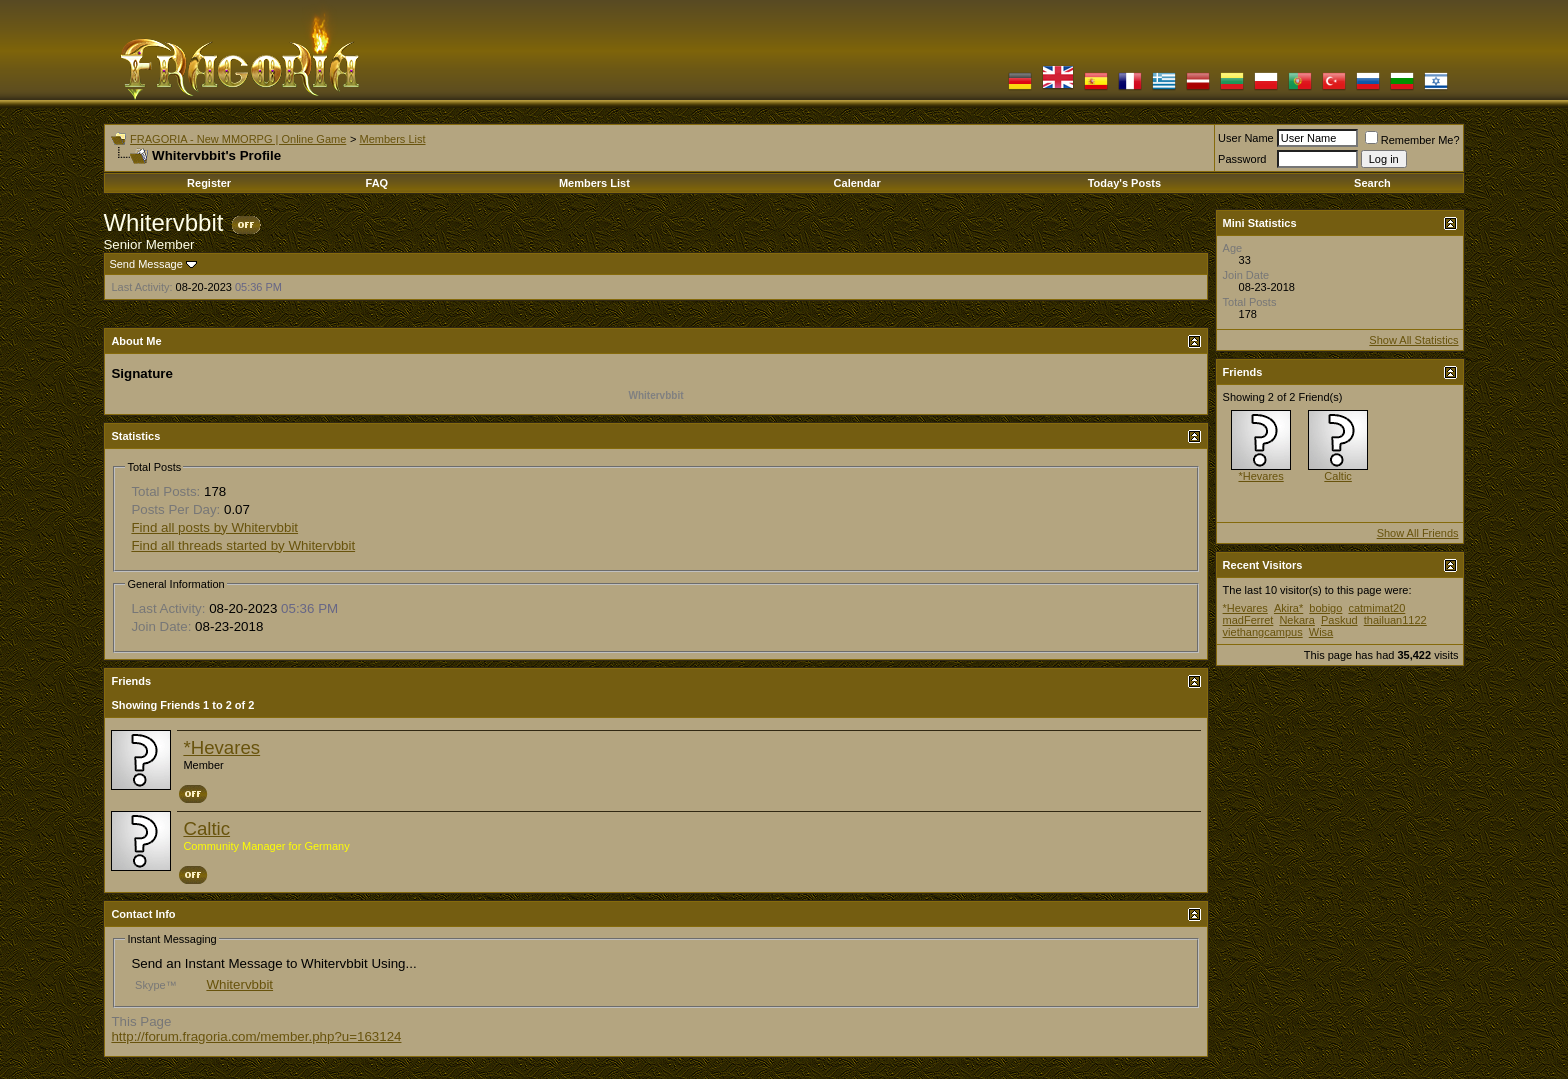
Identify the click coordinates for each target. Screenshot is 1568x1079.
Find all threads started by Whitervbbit (243, 545)
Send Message (145, 264)
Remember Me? (1412, 140)
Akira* (1288, 608)
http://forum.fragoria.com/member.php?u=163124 (256, 1036)
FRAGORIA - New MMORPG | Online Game (238, 139)
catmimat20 (1376, 608)
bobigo (1325, 608)
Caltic (206, 828)
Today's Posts (1124, 183)
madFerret (1248, 620)
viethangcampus (1263, 632)
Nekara (1296, 620)
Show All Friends (1418, 533)
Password (1242, 159)
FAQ (377, 183)
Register (209, 183)
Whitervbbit (239, 984)
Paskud (1339, 620)
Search (1372, 183)
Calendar (857, 183)
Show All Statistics (1413, 340)
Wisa (1321, 632)
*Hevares (221, 747)
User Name (1246, 138)
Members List (392, 139)
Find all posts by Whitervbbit (214, 527)
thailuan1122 (1395, 620)
